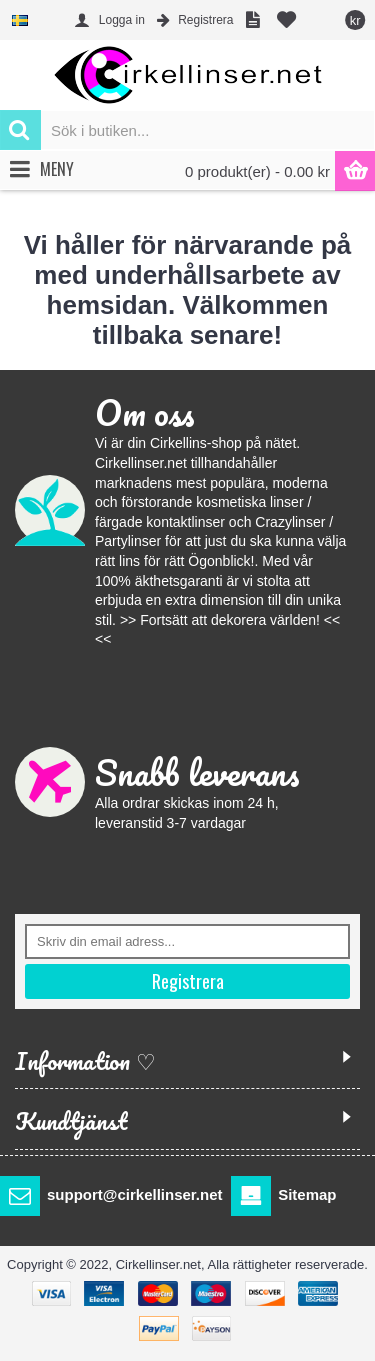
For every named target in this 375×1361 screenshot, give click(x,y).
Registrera (188, 981)
